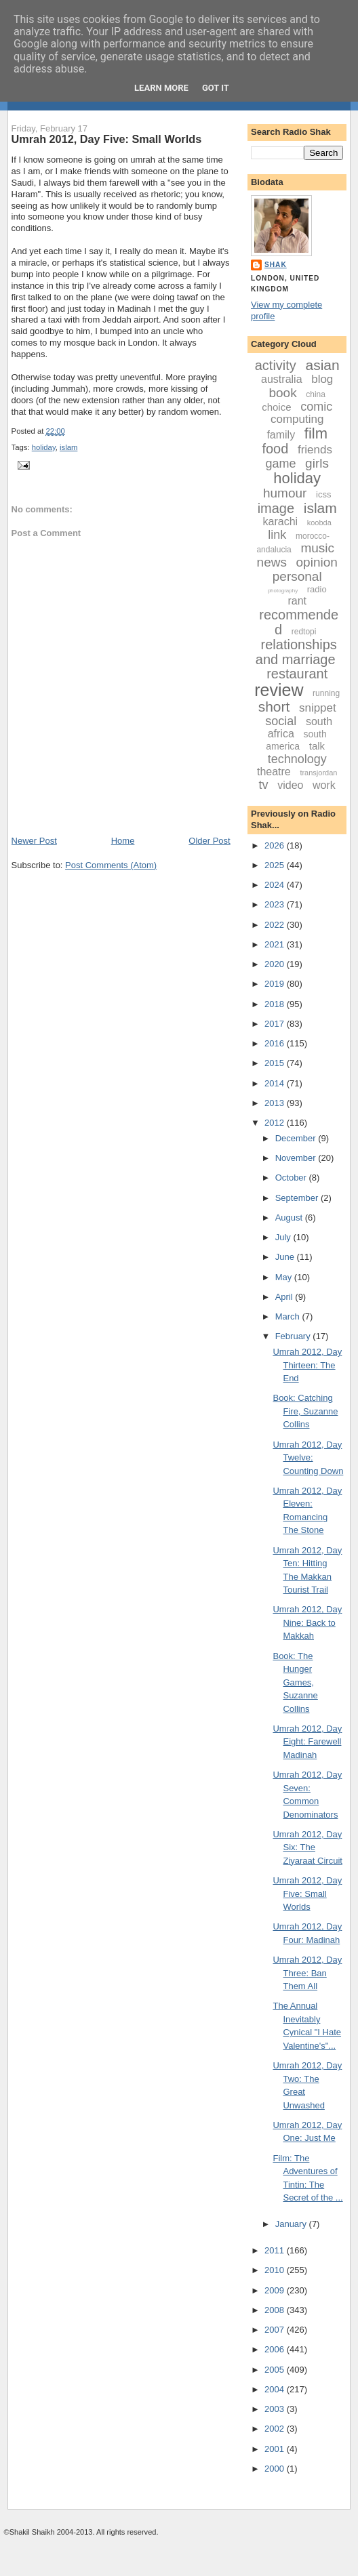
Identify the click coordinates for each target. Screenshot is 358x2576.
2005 (275, 2370)
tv (263, 785)
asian (322, 365)
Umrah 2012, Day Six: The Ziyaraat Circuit (307, 1847)
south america (296, 740)
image (276, 508)
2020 (275, 964)
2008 (275, 2310)
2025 (275, 865)
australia (281, 379)
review (278, 689)
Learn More (161, 88)
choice (276, 407)
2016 (275, 1043)
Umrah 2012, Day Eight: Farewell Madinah (307, 1741)
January (292, 2224)
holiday (44, 447)
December (297, 1138)
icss (323, 494)
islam (68, 447)
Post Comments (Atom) (111, 865)
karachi (280, 521)
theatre (274, 771)
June (286, 1257)
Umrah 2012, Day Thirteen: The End (307, 1365)
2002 (275, 2429)
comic (316, 406)
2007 (275, 2330)
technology (297, 759)
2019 (275, 984)
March (288, 1316)
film (315, 433)
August (290, 1217)
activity (275, 365)
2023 (275, 904)
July (284, 1237)
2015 (275, 1063)
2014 (275, 1083)
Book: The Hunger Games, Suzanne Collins (295, 1682)
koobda (319, 522)
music (317, 548)
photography (283, 591)
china (315, 394)
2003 (275, 2409)
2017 (275, 1024)
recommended (298, 622)
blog (322, 379)
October (292, 1177)
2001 (275, 2449)
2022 (275, 925)
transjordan (318, 773)
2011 (275, 2250)
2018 (275, 1004)
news (272, 562)
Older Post (209, 841)
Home (123, 841)
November (297, 1158)
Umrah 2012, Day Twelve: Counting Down (308, 1457)
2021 (275, 944)
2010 (275, 2270)
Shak (275, 264)
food (275, 448)
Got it (215, 88)
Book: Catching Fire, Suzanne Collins (305, 1411)
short (274, 706)
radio (317, 589)
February (294, 1336)
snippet (317, 707)
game (280, 463)
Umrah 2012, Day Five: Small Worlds (107, 139)
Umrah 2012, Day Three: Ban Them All (307, 1973)
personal (297, 576)
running (326, 693)
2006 (275, 2349)
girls (317, 463)
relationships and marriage (296, 652)
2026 (275, 845)
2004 (275, 2389)
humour (284, 493)
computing (297, 419)
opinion (317, 562)
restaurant (296, 673)
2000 (275, 2468)
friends (315, 449)
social (280, 721)
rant (296, 601)
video (290, 785)
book (282, 393)
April (285, 1297)
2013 (275, 1103)
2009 (275, 2290)
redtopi (304, 631)
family (280, 435)
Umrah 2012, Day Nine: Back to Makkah (307, 1622)
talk (317, 746)
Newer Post (34, 841)
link (277, 534)
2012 (275, 1123)
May (284, 1277)
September (298, 1198)
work (324, 785)
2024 (275, 885)
